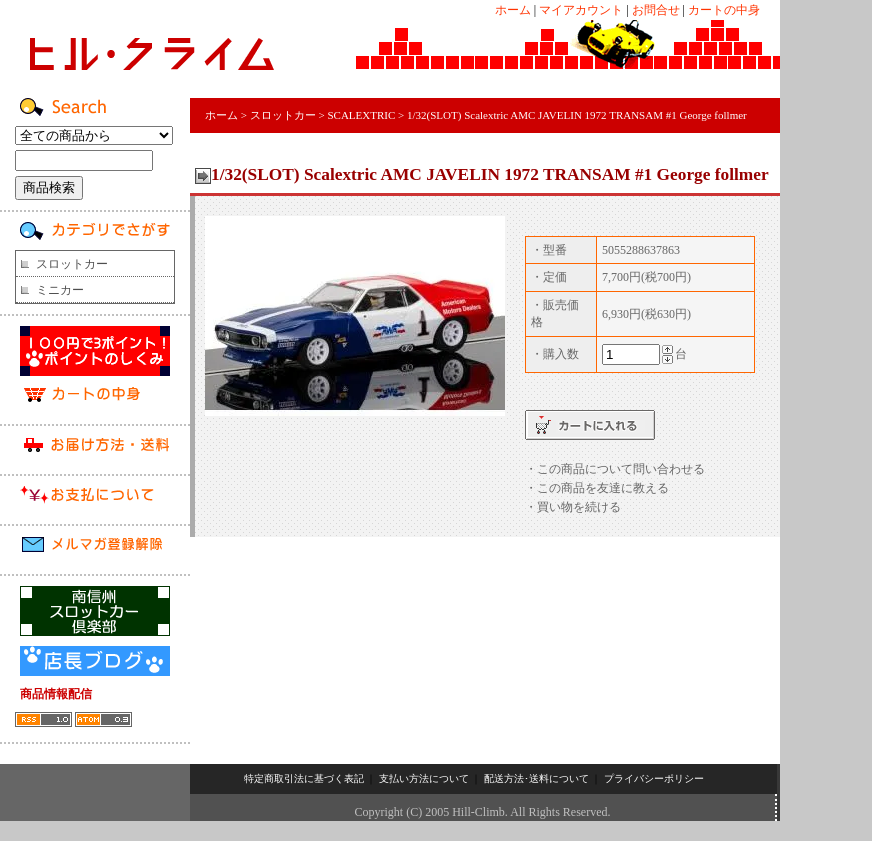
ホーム (513, 10)
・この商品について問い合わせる (615, 469)
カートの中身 (724, 10)
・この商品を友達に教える (597, 488)
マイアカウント (581, 10)
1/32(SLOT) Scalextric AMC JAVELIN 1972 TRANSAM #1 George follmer (577, 115)
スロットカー (72, 264)
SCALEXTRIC (361, 115)
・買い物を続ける (573, 507)
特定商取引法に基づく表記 (304, 778)
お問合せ (656, 10)
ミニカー (60, 290)
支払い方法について (424, 778)
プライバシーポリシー (654, 778)
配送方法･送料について (536, 778)
